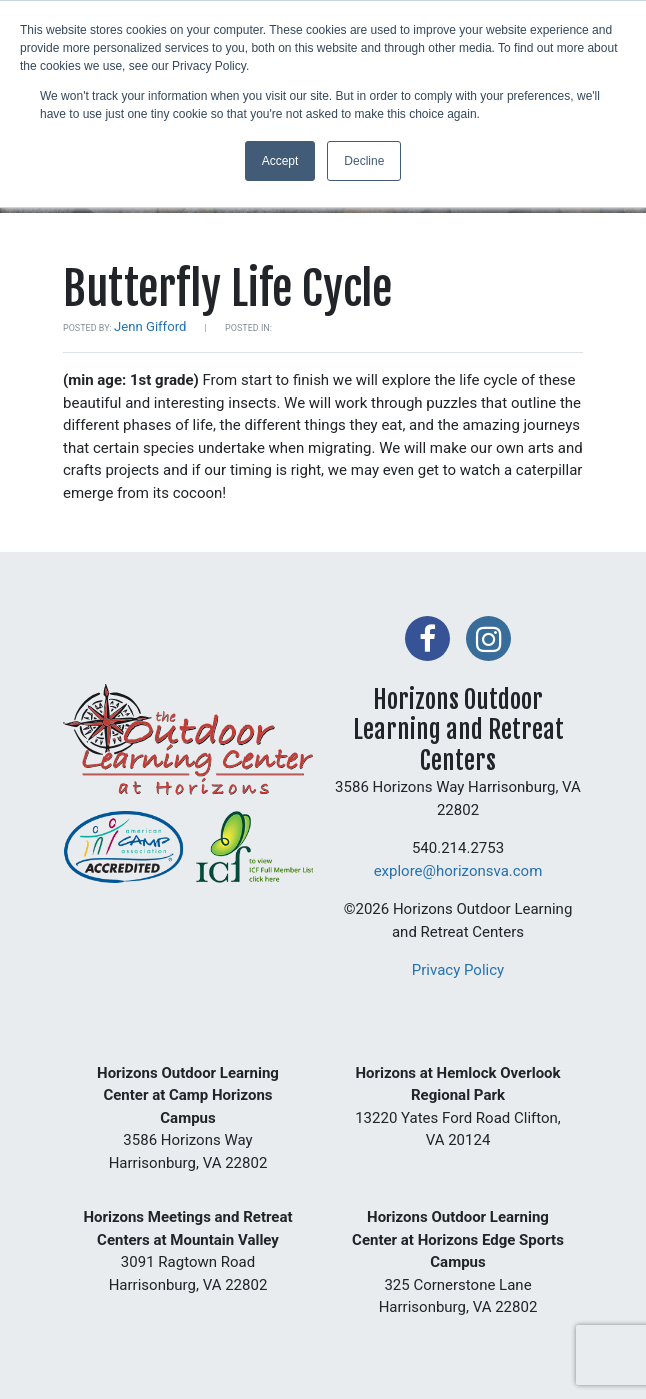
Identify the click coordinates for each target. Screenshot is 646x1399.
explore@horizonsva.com (458, 871)
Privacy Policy (458, 970)
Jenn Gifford (150, 326)
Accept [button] (280, 161)
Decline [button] (364, 161)
